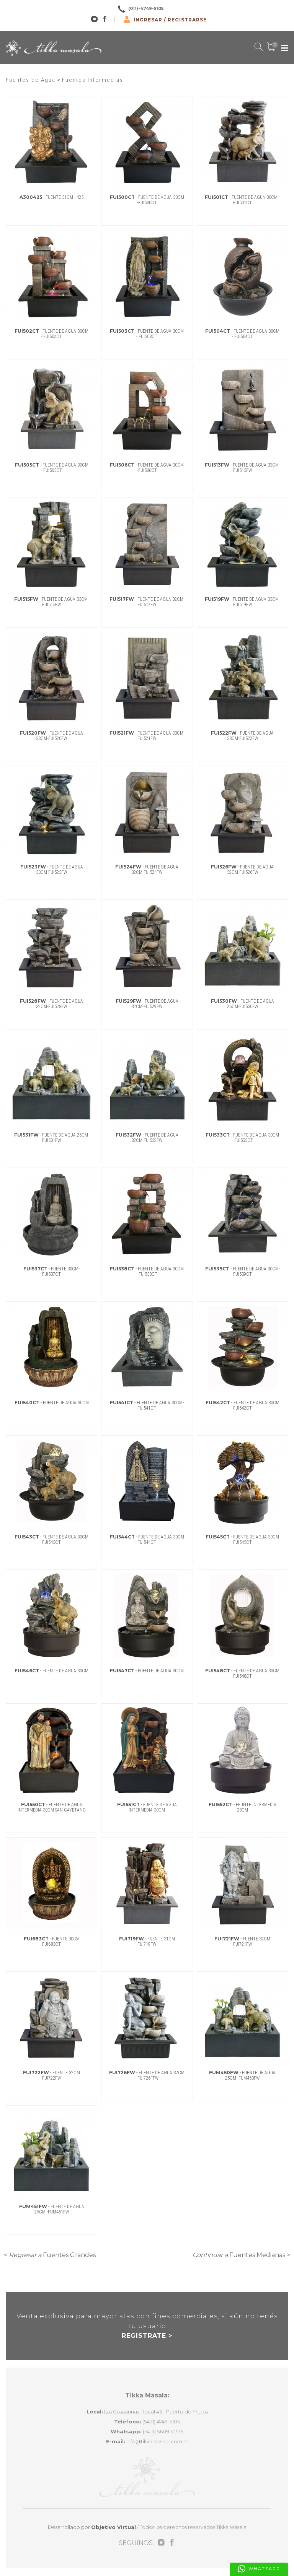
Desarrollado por (92, 2527)
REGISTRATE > (147, 2335)
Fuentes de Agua (31, 79)
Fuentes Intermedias (92, 79)
